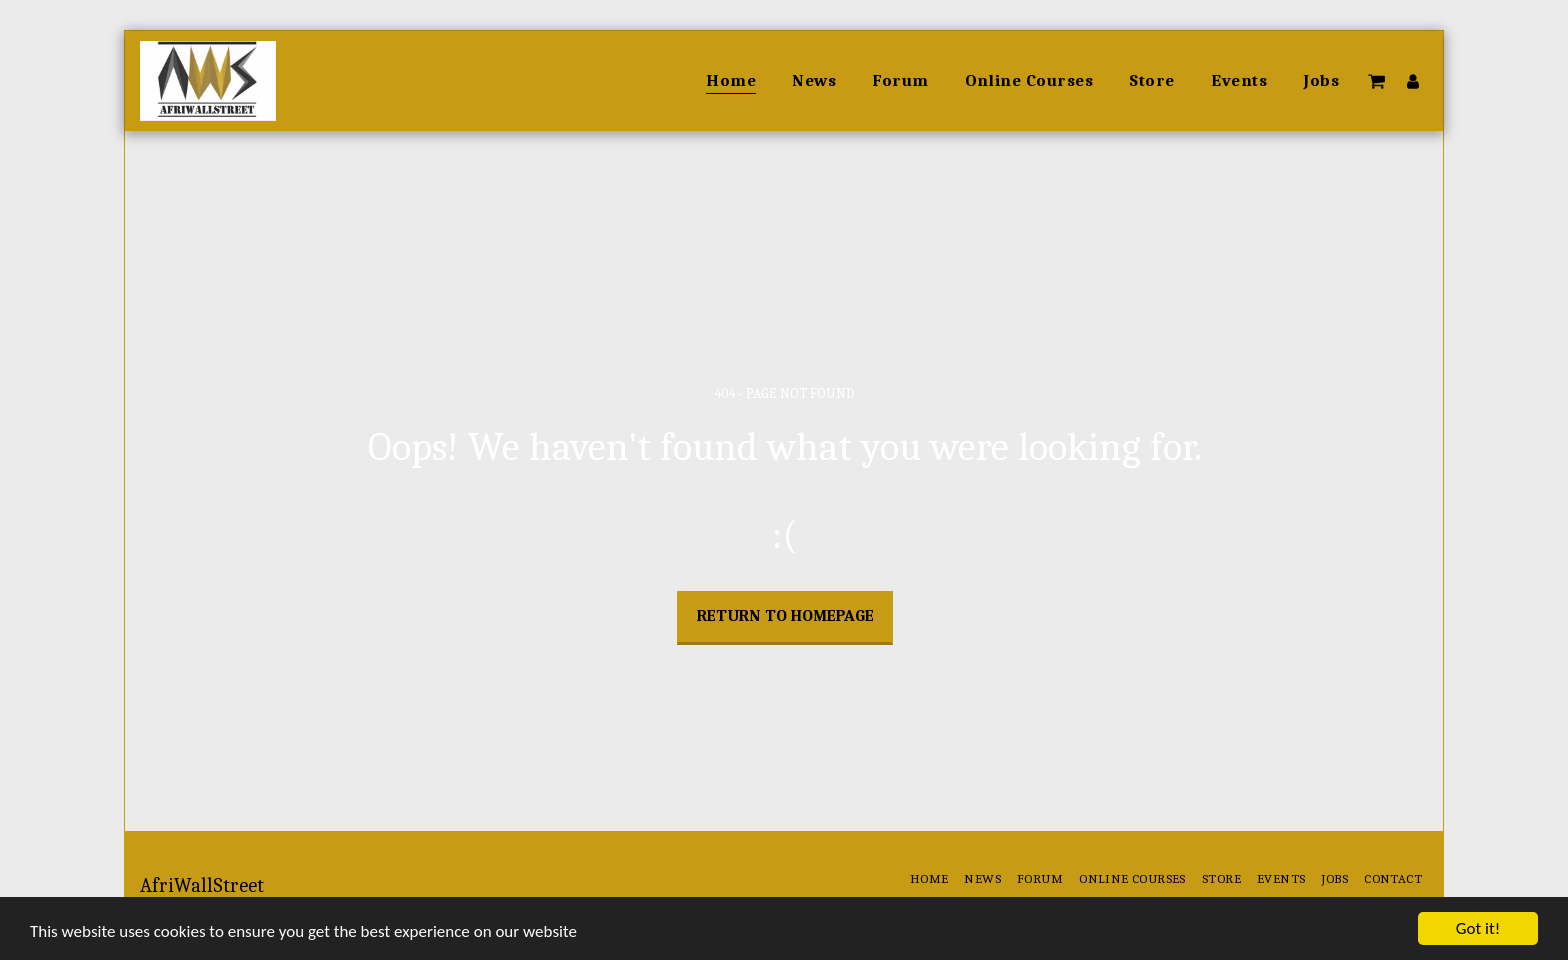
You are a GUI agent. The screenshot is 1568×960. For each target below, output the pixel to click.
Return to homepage (785, 615)
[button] (1376, 81)
